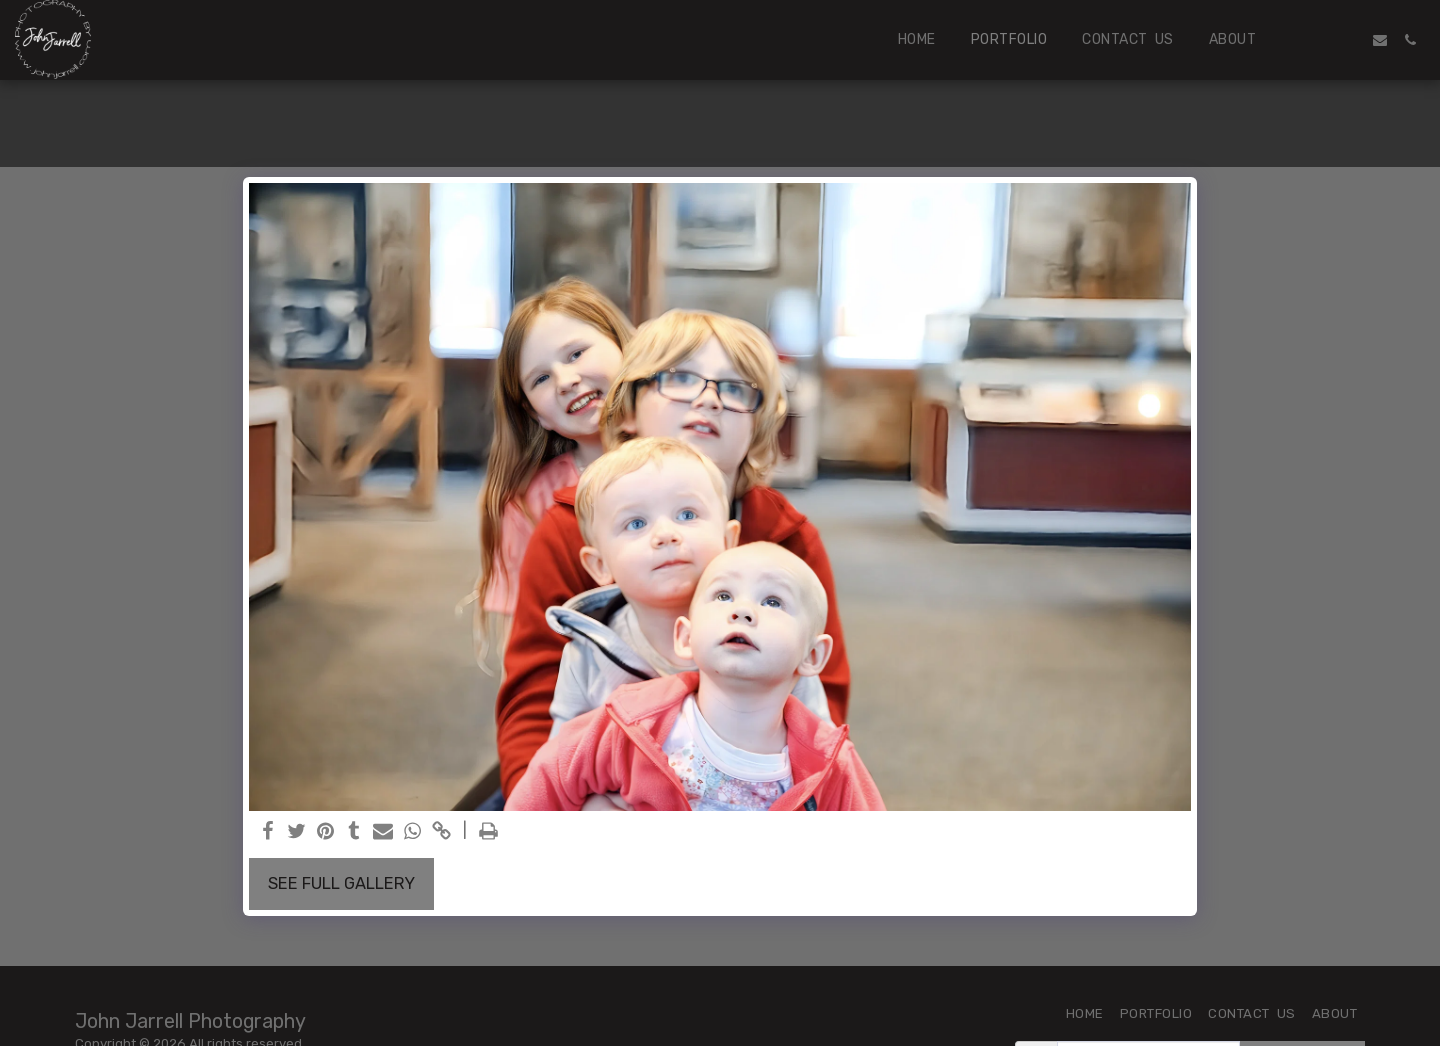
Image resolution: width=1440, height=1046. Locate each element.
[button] (1320, 40)
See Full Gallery (341, 883)
